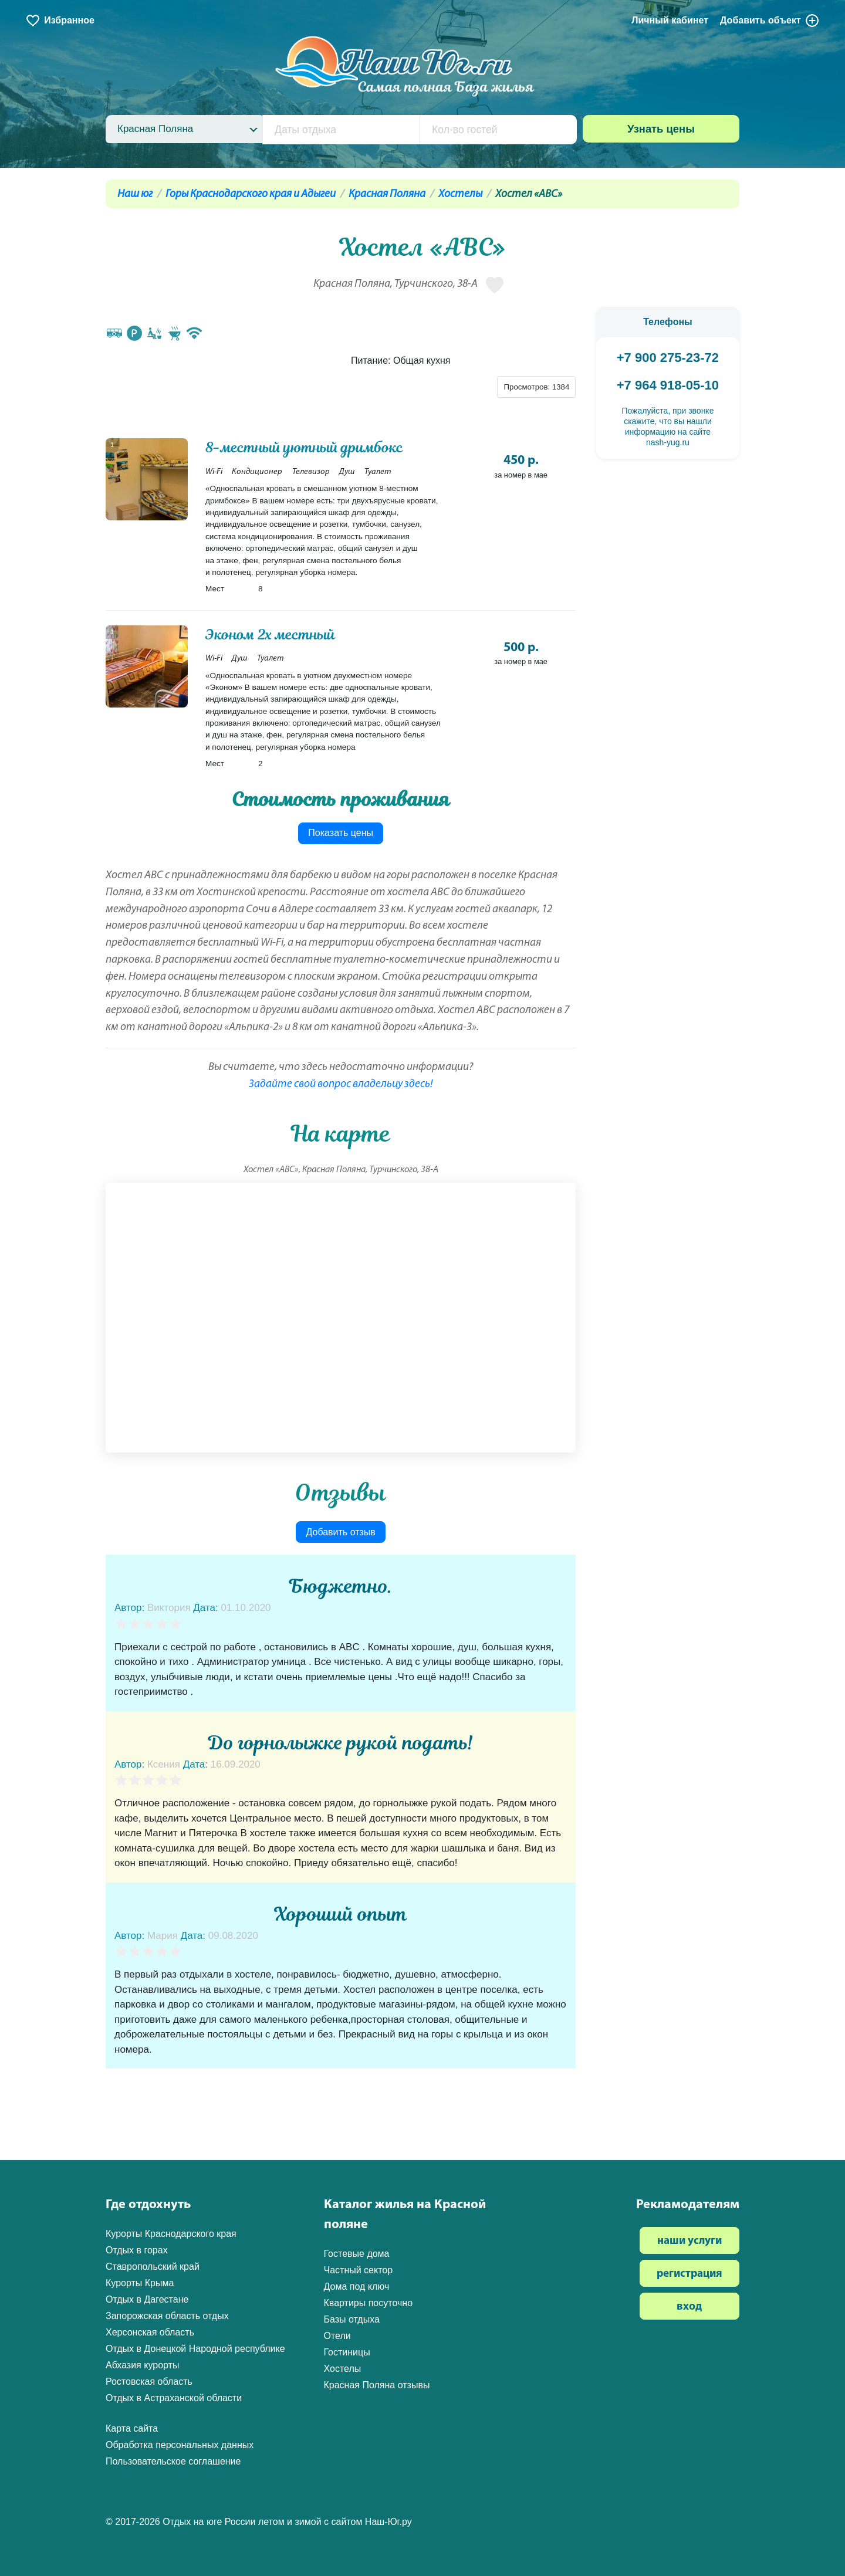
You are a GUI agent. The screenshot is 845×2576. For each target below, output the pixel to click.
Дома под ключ (357, 2286)
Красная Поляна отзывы (377, 2385)
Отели (337, 2336)
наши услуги (689, 2241)
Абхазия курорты (142, 2365)
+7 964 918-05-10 (668, 385)
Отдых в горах (137, 2250)
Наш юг (135, 194)
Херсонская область (150, 2332)
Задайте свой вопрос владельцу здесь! (341, 1084)
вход (689, 2307)
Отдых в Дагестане (147, 2299)
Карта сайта (132, 2428)
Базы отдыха (352, 2319)
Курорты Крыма (140, 2283)
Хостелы (460, 194)
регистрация (689, 2274)
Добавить (770, 20)
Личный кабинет (669, 20)
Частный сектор (358, 2270)
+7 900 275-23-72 (668, 357)
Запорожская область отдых (167, 2316)
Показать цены (340, 833)
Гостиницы (347, 2352)
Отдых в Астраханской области (174, 2398)
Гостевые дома (357, 2254)
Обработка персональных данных (180, 2445)
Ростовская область (149, 2382)
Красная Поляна (387, 194)
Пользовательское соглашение (173, 2461)
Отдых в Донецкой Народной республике (195, 2349)
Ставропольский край (153, 2267)
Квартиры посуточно (368, 2303)
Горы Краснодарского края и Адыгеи (250, 194)
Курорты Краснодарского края (171, 2234)
